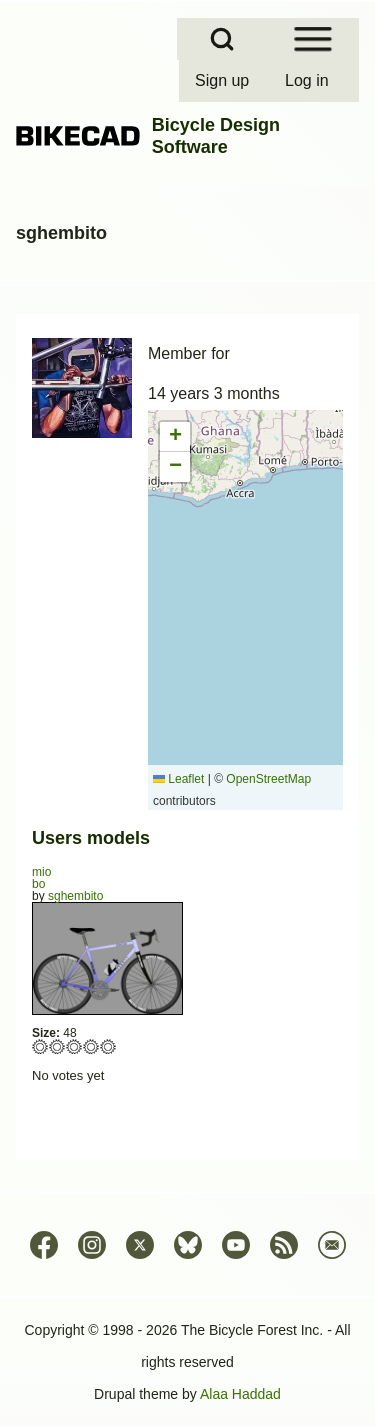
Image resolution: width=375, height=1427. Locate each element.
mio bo (41, 878)
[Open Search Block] (222, 39)
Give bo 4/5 (91, 1046)
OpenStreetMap (268, 779)
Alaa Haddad (240, 1394)
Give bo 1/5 (40, 1046)
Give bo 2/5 (57, 1046)
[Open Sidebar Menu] (313, 39)
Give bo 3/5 (74, 1046)
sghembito (75, 896)
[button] (175, 437)
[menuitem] (224, 81)
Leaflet (178, 779)
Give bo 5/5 (108, 1046)
